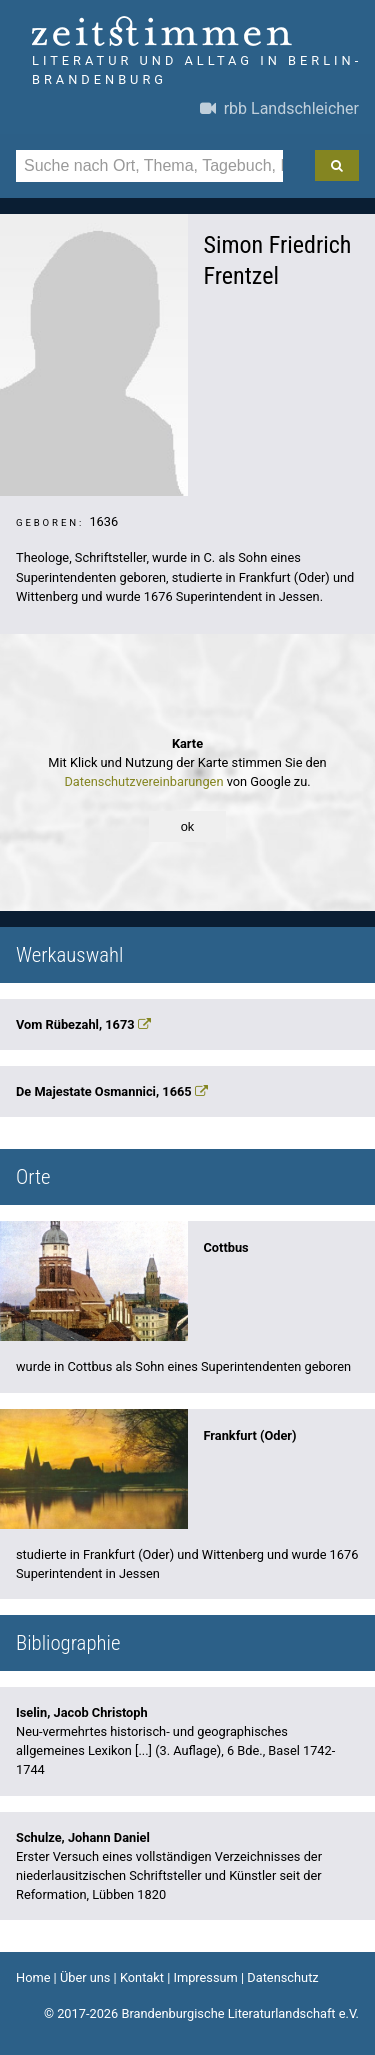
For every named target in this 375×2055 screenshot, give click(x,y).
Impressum (205, 1977)
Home (33, 1977)
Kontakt (142, 1977)
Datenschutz (282, 1977)
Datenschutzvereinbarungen (143, 781)
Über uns (85, 1977)
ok (188, 826)
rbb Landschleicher (279, 108)
